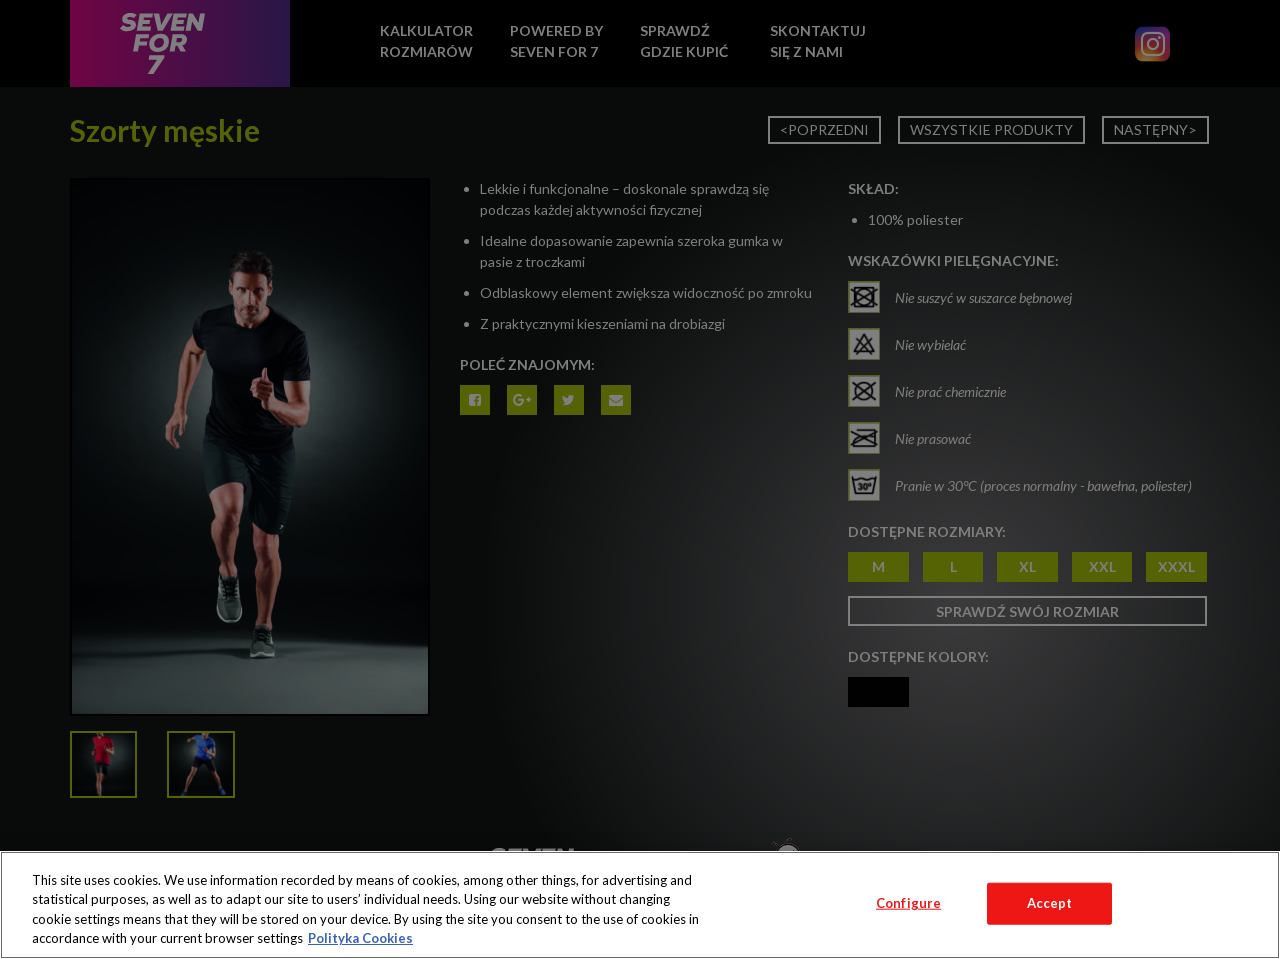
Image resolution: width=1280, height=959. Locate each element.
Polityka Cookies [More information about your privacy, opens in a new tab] (360, 938)
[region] (640, 905)
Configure (908, 903)
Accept (1050, 903)
